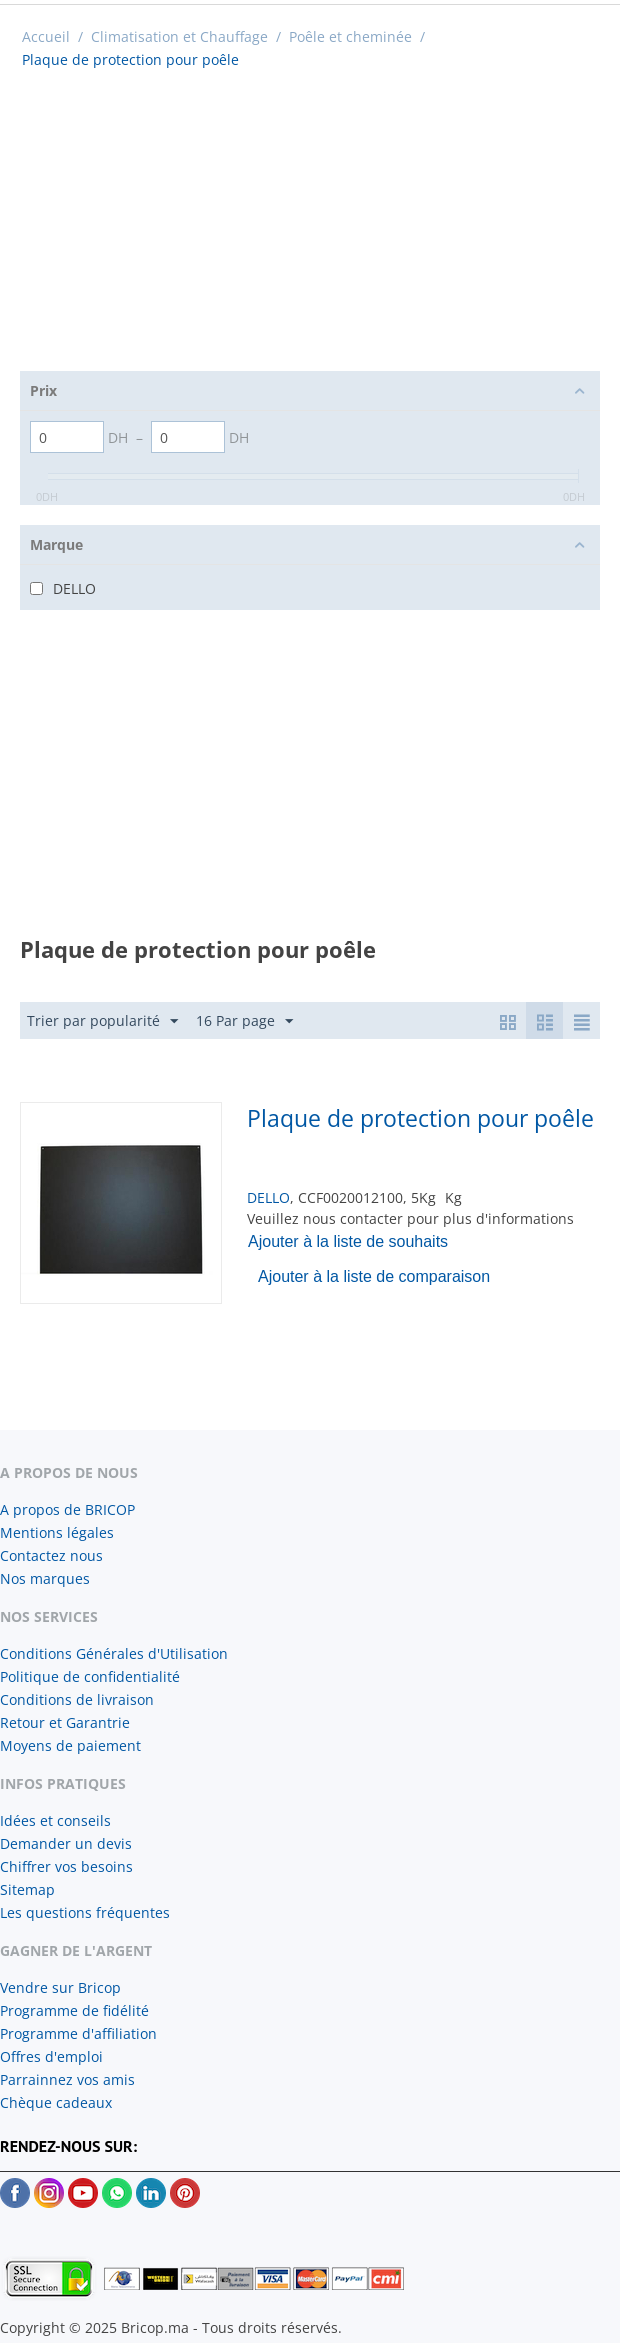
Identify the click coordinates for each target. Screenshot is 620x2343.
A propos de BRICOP (67, 1509)
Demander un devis (66, 1843)
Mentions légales (57, 1532)
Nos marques (45, 1578)
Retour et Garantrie (65, 1722)
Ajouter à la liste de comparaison (374, 1276)
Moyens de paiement (70, 1745)
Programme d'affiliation (78, 2033)
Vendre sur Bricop (60, 1987)
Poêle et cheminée (350, 36)
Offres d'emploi (51, 2056)
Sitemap (27, 1889)
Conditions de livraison (77, 1699)
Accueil (46, 36)
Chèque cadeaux (56, 2102)
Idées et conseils (55, 1820)
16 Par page (244, 1021)
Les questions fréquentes (85, 1912)
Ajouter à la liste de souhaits (348, 1241)
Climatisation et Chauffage (179, 36)
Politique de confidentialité (90, 1676)
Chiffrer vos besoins (66, 1866)
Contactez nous (51, 1555)
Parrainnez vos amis (67, 2079)
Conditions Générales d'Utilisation (114, 1653)
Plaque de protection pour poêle (420, 1118)
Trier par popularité (102, 1021)
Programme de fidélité (74, 2010)
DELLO (268, 1197)
